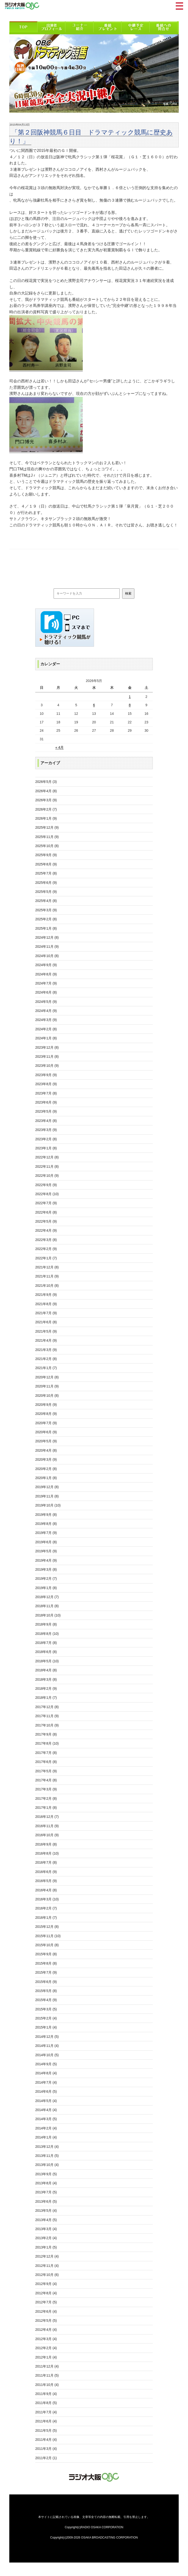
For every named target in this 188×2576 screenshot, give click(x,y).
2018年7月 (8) (46, 1643)
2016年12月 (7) (47, 1817)
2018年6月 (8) (46, 1652)
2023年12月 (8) (47, 1047)
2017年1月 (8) (46, 1808)
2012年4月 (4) (46, 2330)
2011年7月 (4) (46, 2412)
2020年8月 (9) (46, 1414)
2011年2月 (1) (46, 2458)
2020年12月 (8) (47, 1377)
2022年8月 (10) (47, 1194)
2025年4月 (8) (46, 901)
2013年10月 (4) (47, 2165)
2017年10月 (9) (47, 1725)
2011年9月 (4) (46, 2394)
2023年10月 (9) (47, 1066)
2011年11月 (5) (47, 2375)
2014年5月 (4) (46, 2101)
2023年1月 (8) (46, 1148)
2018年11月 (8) (47, 1606)
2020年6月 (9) (46, 1432)
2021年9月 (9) (46, 1295)
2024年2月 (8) (46, 1029)
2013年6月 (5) (46, 2201)
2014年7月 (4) (46, 2082)
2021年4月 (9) (46, 1340)
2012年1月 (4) (46, 2357)
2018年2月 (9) (46, 1688)
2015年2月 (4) (46, 2018)
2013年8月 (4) (46, 2183)
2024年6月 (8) (46, 992)
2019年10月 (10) (48, 1505)
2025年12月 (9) (47, 827)
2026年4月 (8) (46, 791)
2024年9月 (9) (46, 965)
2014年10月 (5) (47, 2055)
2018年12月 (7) (47, 1597)
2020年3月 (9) (46, 1459)
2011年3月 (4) (46, 2449)
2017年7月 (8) (46, 1753)
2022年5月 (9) (46, 1221)
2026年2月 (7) (46, 809)
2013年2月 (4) (46, 2238)
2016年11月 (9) (47, 1826)
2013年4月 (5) (46, 2220)
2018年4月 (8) (46, 1670)
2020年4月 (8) (46, 1450)
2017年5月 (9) (46, 1771)
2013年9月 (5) (46, 2174)
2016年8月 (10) (47, 1853)
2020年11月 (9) (47, 1386)
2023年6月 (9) (46, 1102)
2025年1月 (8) (46, 928)
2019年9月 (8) (46, 1515)
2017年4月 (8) (46, 1780)
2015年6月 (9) (46, 1982)
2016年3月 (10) (47, 1899)
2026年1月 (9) (46, 818)
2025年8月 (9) (46, 864)
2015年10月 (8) (47, 1945)
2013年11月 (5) (47, 2156)
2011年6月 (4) (46, 2421)
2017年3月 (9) (46, 1789)
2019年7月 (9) (46, 1533)
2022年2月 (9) (46, 1249)
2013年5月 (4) (46, 2210)
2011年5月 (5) (46, 2430)
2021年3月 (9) (46, 1350)
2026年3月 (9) (46, 800)
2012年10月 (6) (47, 2275)
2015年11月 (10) (48, 1936)
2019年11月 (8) (47, 1496)
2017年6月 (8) (46, 1762)
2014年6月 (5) (46, 2091)
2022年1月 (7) (46, 1258)
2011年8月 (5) (46, 2403)
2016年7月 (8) (46, 1862)
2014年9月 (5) (46, 2064)
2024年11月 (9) (47, 946)
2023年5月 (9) (46, 1111)
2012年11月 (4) (47, 2266)
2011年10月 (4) (47, 2385)
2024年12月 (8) (47, 937)
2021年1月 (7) (46, 1368)
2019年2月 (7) (46, 1578)
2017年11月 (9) (47, 1716)
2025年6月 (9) (46, 883)
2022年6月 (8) (46, 1212)
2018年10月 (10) (48, 1615)
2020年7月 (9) (46, 1423)
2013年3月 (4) (46, 2229)
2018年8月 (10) (47, 1634)
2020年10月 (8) (47, 1395)
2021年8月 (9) (46, 1304)
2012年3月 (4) (46, 2339)
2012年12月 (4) (47, 2256)
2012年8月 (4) (46, 2293)
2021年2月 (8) (46, 1359)
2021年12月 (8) (47, 1267)
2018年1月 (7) (46, 1698)
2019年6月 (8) (46, 1542)
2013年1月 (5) (46, 2247)
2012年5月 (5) (46, 2320)
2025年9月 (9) (46, 855)
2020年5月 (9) (46, 1441)
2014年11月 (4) (47, 2046)
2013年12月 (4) (47, 2147)
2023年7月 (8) (46, 1093)
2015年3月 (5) (46, 2009)
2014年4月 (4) (46, 2110)
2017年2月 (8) (46, 1798)
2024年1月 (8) (46, 1038)
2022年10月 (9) (47, 1176)
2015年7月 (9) (46, 1972)
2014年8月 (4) (46, 2073)
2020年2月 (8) (46, 1469)
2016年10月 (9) (47, 1835)
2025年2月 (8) (46, 919)
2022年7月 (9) (46, 1203)
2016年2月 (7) (46, 1908)
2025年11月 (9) (47, 837)
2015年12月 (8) (47, 1927)
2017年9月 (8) (46, 1734)
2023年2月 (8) (46, 1139)
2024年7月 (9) (46, 983)
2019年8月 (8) (46, 1524)
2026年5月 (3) (46, 782)
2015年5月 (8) (46, 1991)
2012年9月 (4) (46, 2284)
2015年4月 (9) (46, 2000)
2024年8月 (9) (46, 974)
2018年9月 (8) (46, 1624)
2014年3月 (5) (46, 2119)
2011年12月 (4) (47, 2366)
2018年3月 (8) (46, 1679)
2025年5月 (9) (46, 892)
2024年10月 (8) (47, 956)
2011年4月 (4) (46, 2440)
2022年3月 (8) (46, 1240)
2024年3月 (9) (46, 1020)
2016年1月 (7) (46, 1918)
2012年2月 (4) (46, 2348)
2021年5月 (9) (46, 1331)
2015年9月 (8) (46, 1954)
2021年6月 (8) (46, 1322)
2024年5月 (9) (46, 1002)
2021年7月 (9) (46, 1313)
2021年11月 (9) (47, 1276)
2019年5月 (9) (46, 1551)
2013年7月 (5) (46, 2192)
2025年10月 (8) (47, 846)
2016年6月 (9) (46, 1872)
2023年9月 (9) (46, 1075)
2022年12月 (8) (47, 1157)
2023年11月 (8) (47, 1056)
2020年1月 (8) (46, 1478)
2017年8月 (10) (47, 1743)
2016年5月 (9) (46, 1881)
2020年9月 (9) (46, 1405)
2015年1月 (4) (46, 2027)
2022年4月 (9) (46, 1230)
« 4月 (59, 747)
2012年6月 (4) (46, 2311)
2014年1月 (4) (46, 2137)
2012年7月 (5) (46, 2302)
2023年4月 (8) (46, 1121)
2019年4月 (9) (46, 1560)
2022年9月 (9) (46, 1185)
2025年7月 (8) (46, 873)
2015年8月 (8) (46, 1963)
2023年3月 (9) (46, 1130)
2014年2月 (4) (46, 2128)
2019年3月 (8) (46, 1569)
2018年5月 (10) (47, 1661)
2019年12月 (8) (47, 1487)
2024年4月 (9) (46, 1011)
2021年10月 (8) (47, 1286)
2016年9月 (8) (46, 1844)
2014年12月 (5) (47, 2037)
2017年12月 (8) (47, 1707)
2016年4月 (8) (46, 1890)
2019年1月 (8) (46, 1588)
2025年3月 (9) (46, 910)
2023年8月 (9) (46, 1084)
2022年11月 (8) (47, 1166)
